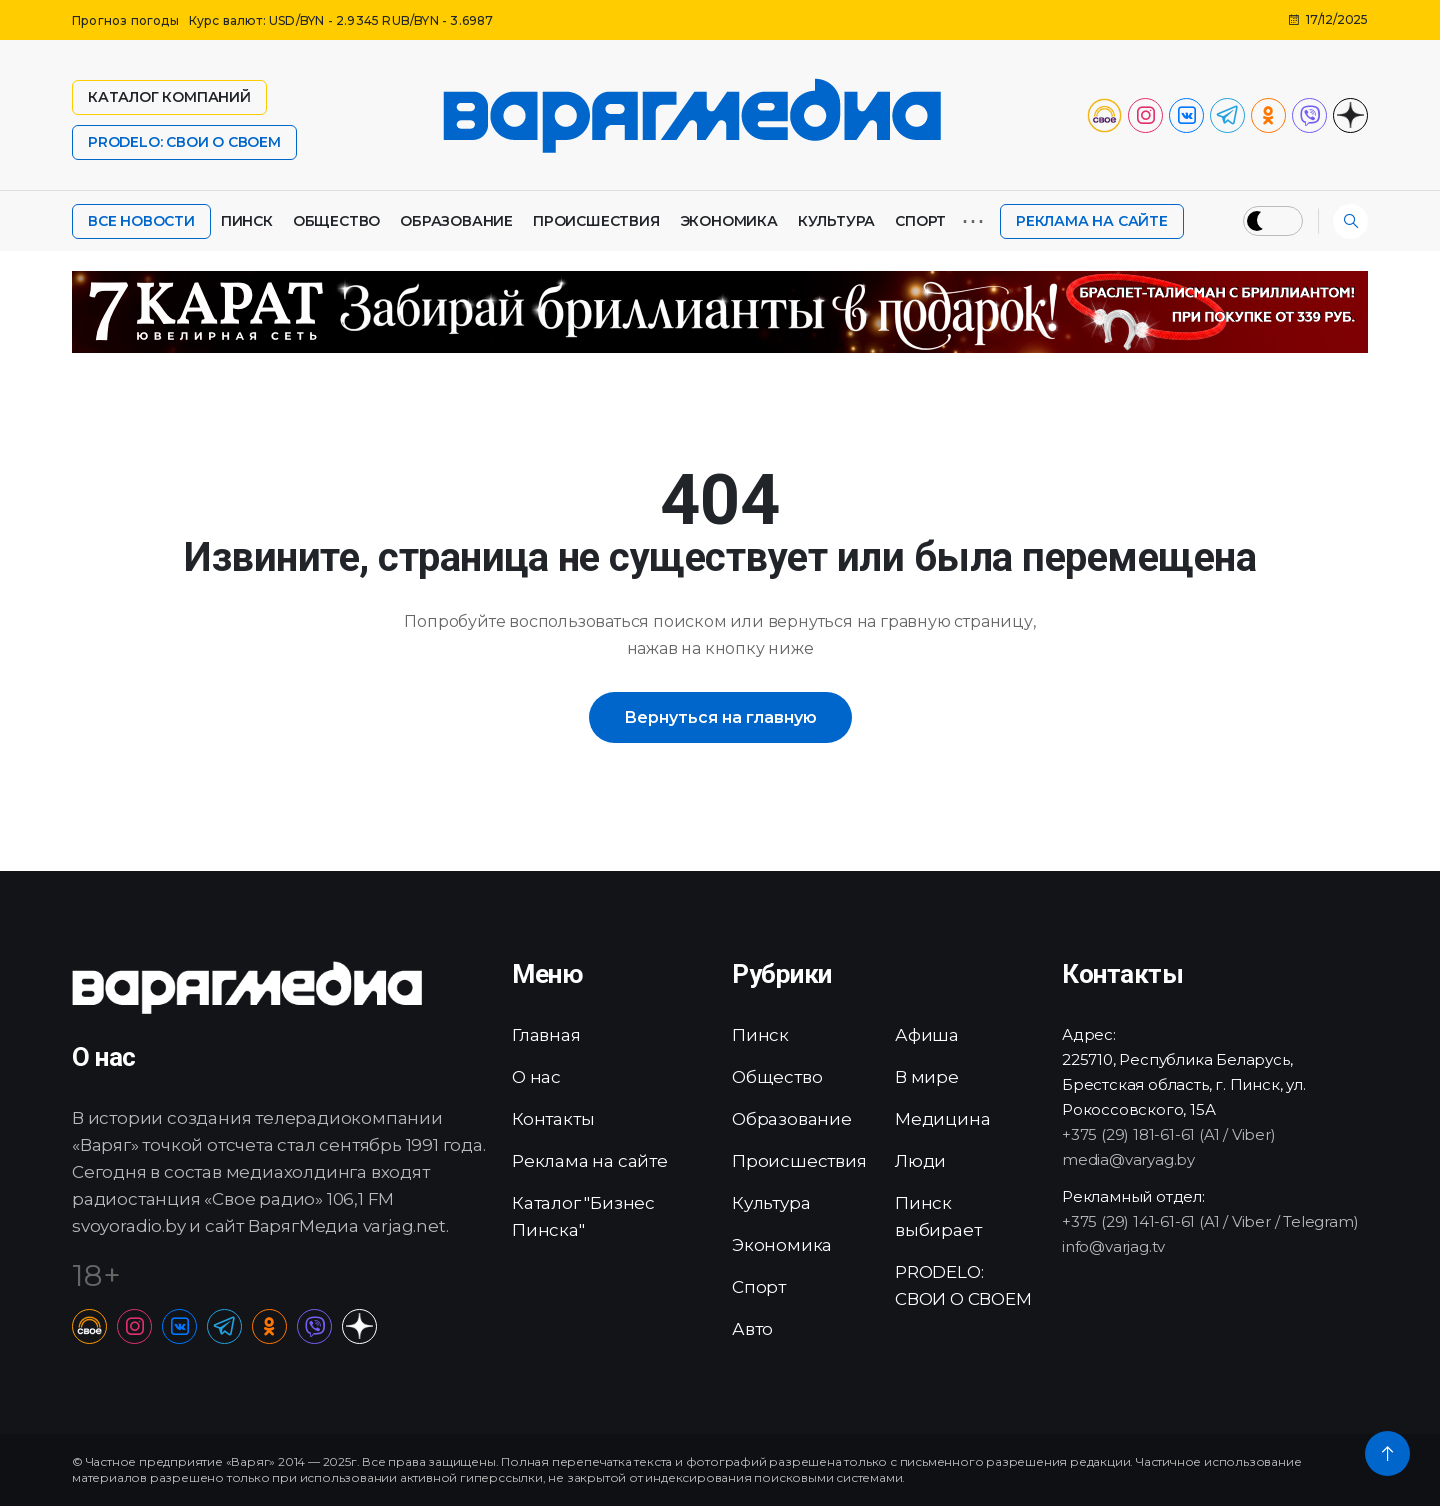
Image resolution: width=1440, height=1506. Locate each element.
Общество (336, 221)
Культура (836, 221)
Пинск (247, 221)
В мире (927, 1077)
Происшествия (596, 221)
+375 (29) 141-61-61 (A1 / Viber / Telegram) (1210, 1221)
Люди (920, 1161)
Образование (456, 221)
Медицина (942, 1119)
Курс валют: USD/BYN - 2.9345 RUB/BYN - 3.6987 (341, 20)
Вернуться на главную (720, 717)
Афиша (927, 1035)
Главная (546, 1035)
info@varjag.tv (1113, 1246)
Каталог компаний (169, 97)
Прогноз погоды (125, 20)
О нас (536, 1077)
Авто (752, 1329)
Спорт (920, 221)
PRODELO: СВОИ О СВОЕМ (184, 142)
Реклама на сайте (1092, 221)
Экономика (729, 221)
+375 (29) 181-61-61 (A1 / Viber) (1169, 1134)
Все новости (141, 221)
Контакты (553, 1119)
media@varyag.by (1128, 1159)
